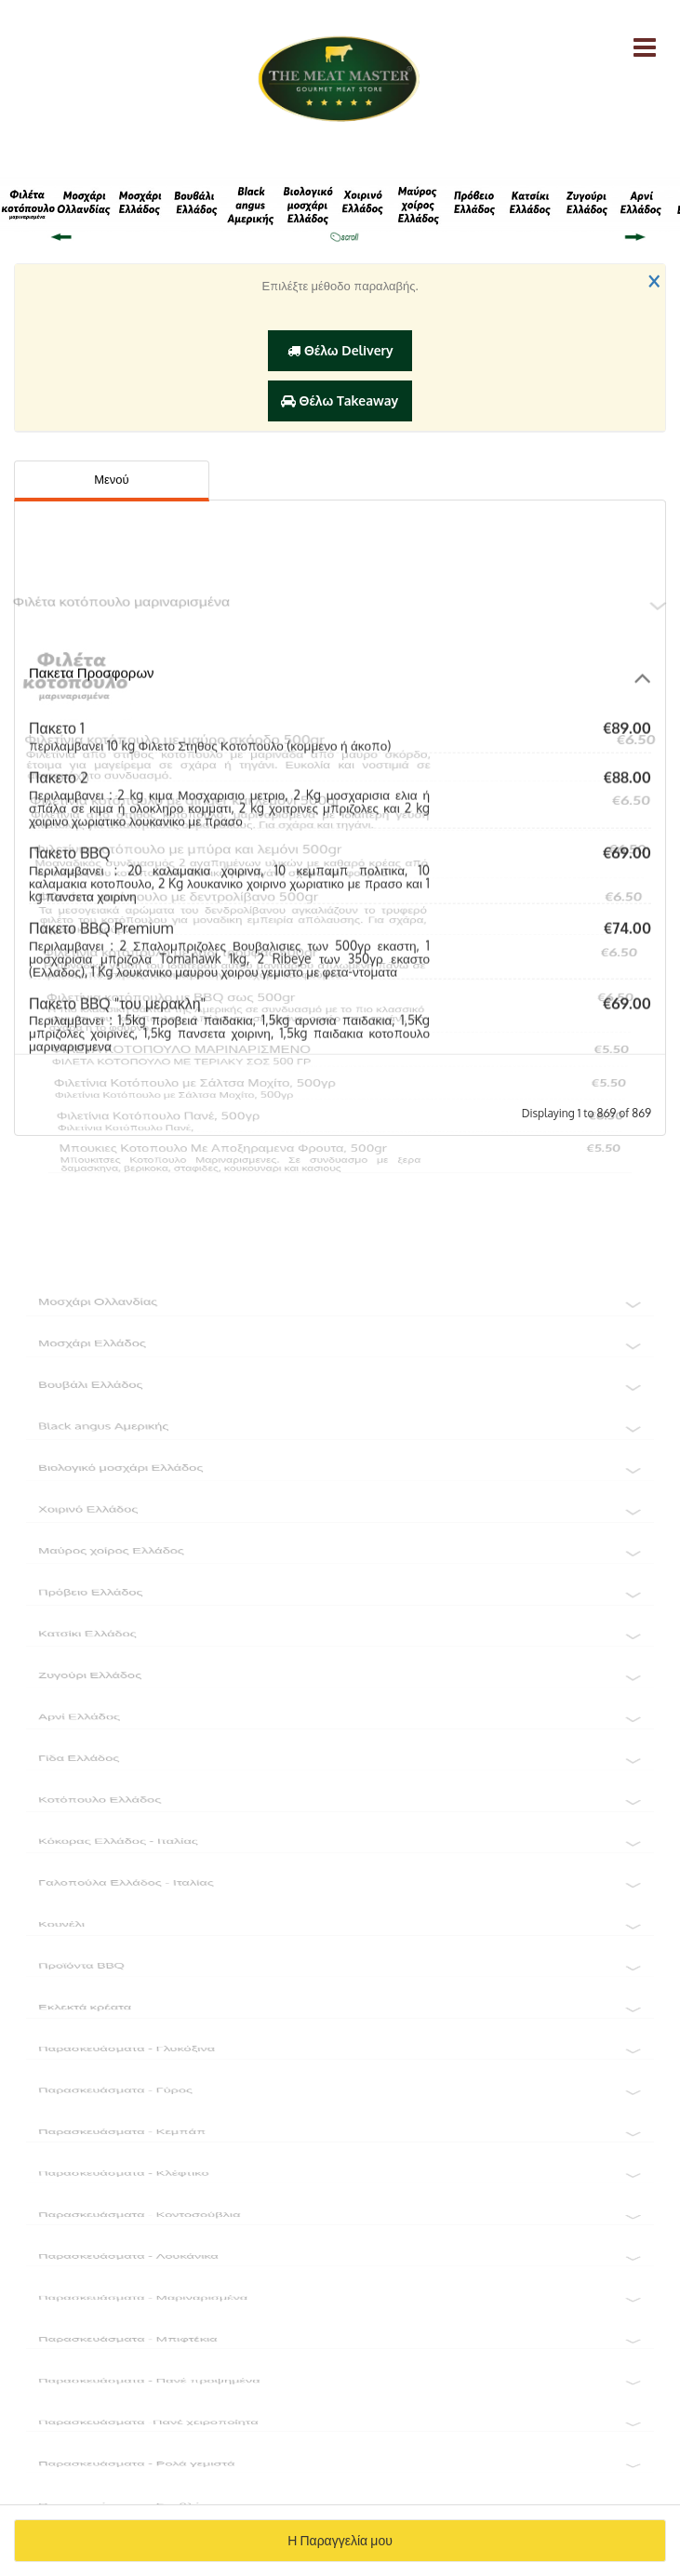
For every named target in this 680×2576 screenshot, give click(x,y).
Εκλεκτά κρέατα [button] (340, 2048)
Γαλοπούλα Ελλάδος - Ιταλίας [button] (340, 1920)
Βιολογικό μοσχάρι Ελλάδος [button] (340, 1492)
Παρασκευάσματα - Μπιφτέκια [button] (340, 2391)
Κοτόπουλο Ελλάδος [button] (340, 1835)
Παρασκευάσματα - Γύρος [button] (340, 2134)
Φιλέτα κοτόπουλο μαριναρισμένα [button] (340, 540)
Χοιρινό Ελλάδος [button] (340, 1535)
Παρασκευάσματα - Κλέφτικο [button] (340, 2220)
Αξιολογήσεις (323, 479)
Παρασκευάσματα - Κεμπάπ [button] (340, 2177)
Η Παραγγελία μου (340, 2540)
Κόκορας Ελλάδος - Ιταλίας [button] (340, 1877)
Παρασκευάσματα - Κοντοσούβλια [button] (340, 2262)
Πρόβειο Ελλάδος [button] (340, 1621)
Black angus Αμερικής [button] (340, 1449)
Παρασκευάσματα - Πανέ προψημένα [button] (340, 2434)
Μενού (111, 479)
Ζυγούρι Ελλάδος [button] (340, 1706)
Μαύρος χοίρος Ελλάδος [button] (340, 1578)
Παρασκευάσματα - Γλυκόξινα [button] (340, 2091)
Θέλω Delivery (340, 350)
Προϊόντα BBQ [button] (340, 2006)
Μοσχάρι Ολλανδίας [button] (340, 1321)
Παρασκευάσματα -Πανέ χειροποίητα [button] (340, 2476)
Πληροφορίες (551, 479)
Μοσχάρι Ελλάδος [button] (340, 1364)
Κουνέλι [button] (340, 1963)
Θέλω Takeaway (339, 400)
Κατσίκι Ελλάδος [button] (340, 1663)
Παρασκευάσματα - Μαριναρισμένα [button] (340, 2348)
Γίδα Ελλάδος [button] (340, 1792)
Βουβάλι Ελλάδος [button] (340, 1407)
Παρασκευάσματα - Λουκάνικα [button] (340, 2305)
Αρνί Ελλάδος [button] (340, 1749)
